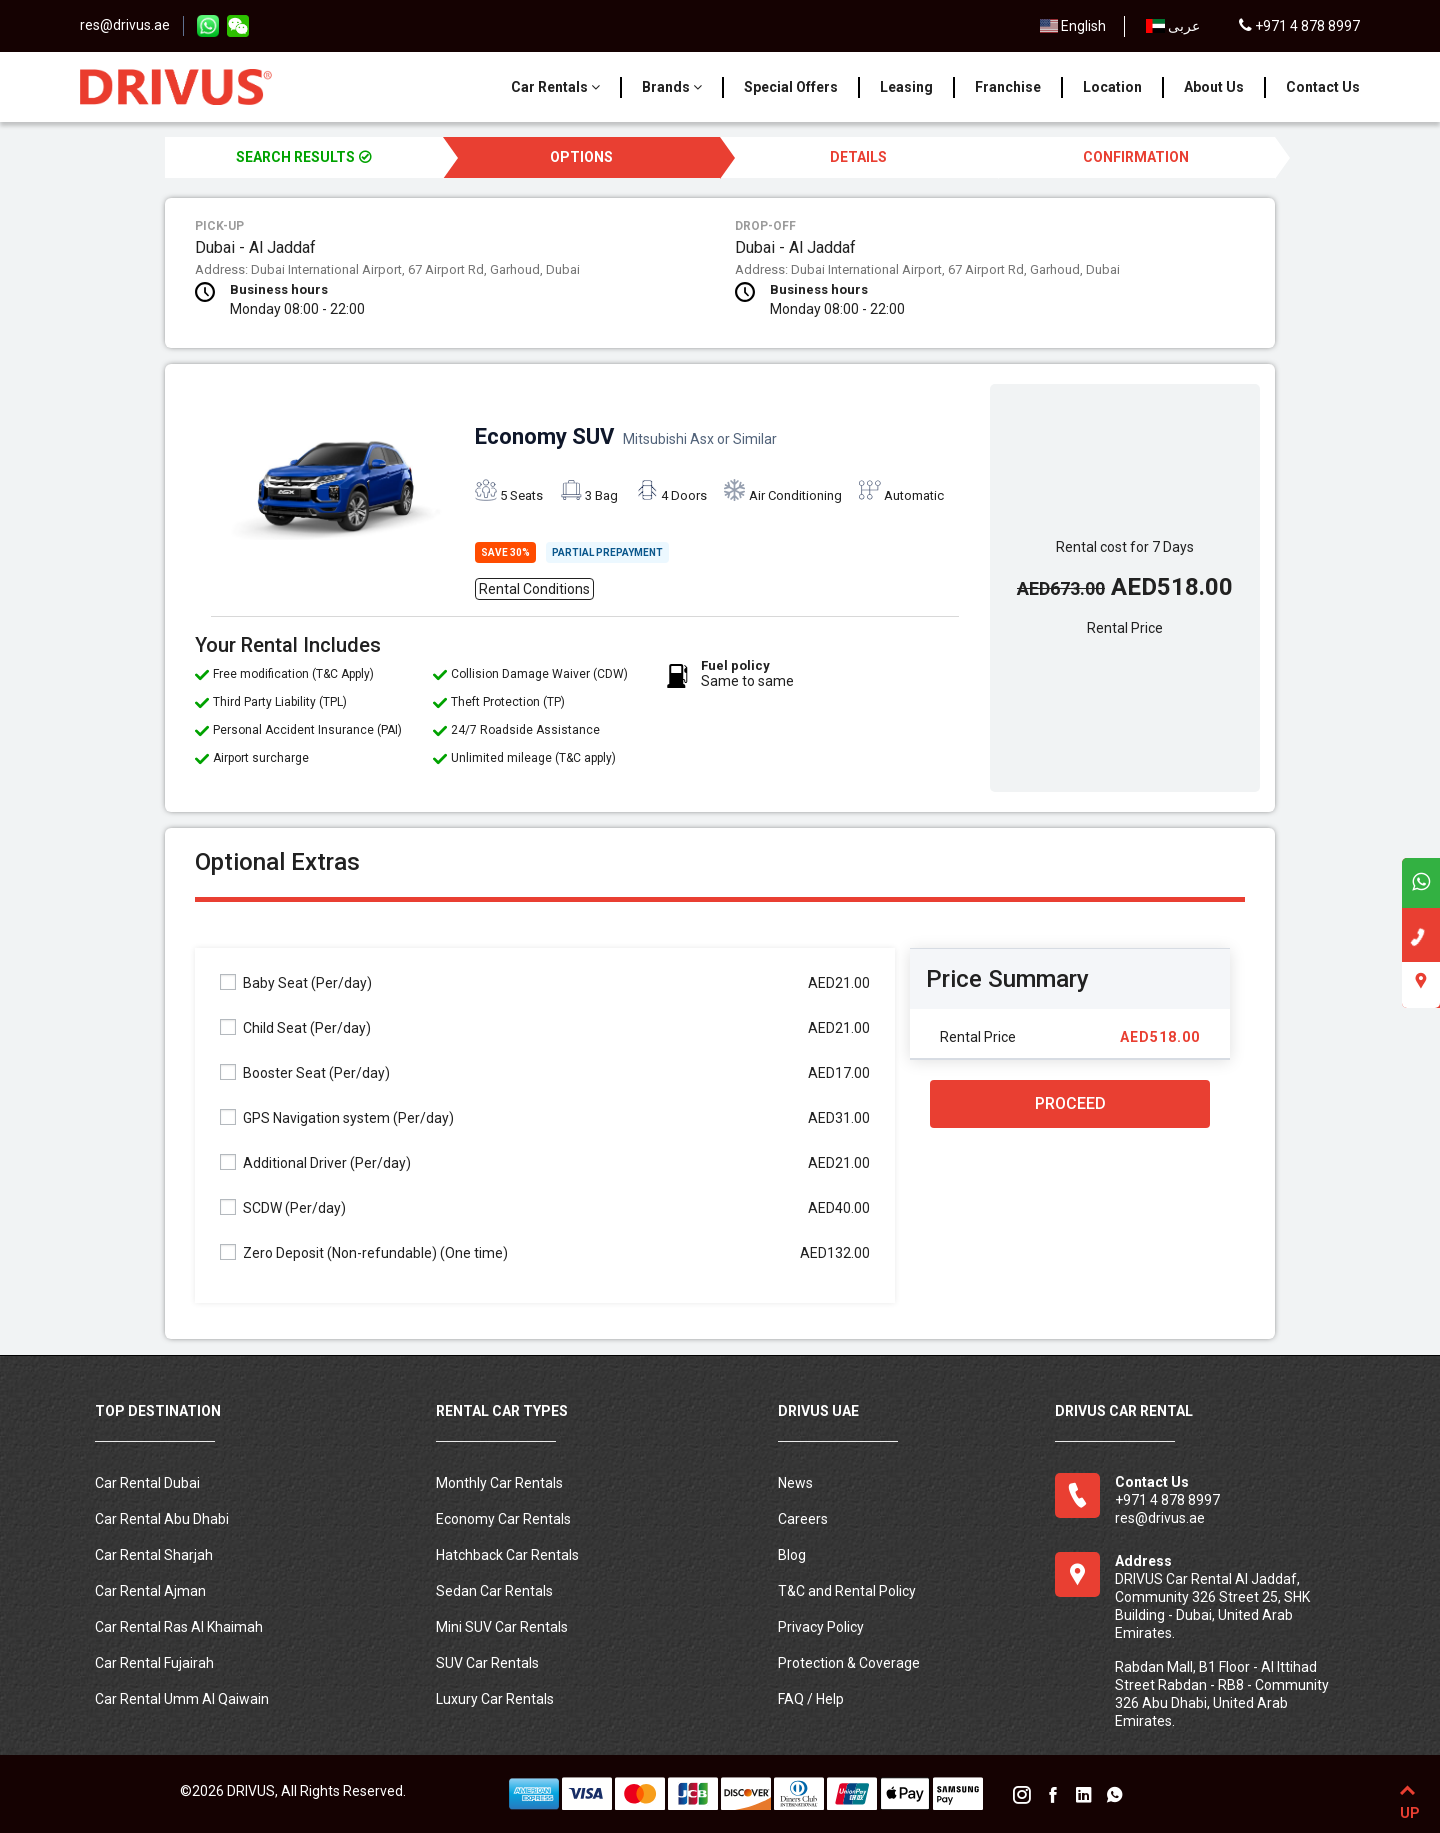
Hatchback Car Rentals (507, 1555)
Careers (803, 1519)
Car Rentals (555, 87)
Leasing (906, 87)
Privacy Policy (821, 1627)
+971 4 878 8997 (1299, 26)
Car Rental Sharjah (154, 1555)
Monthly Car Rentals (499, 1483)
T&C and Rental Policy (847, 1591)
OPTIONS (581, 157)
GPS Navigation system (337, 1117)
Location (1112, 87)
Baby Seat (296, 982)
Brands (672, 87)
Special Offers (791, 87)
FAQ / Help (811, 1699)
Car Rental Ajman (150, 1591)
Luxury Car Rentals (495, 1699)
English (1073, 26)
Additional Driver (315, 1162)
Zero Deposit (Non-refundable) (364, 1252)
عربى (1173, 26)
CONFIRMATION (1136, 157)
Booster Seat (305, 1072)
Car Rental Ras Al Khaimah (179, 1627)
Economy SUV (626, 436)
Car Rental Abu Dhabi (162, 1519)
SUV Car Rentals (487, 1663)
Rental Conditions (534, 589)
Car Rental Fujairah (154, 1663)
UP (1407, 1798)
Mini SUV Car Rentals (502, 1627)
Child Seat (295, 1027)
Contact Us (1323, 87)
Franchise (1008, 87)
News (795, 1483)
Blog (792, 1555)
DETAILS (858, 157)
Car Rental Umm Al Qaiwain (182, 1699)
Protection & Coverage (849, 1663)
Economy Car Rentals (503, 1519)
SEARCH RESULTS (304, 157)
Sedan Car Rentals (494, 1591)
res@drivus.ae (125, 25)
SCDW (283, 1207)
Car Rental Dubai (147, 1483)
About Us (1214, 87)
